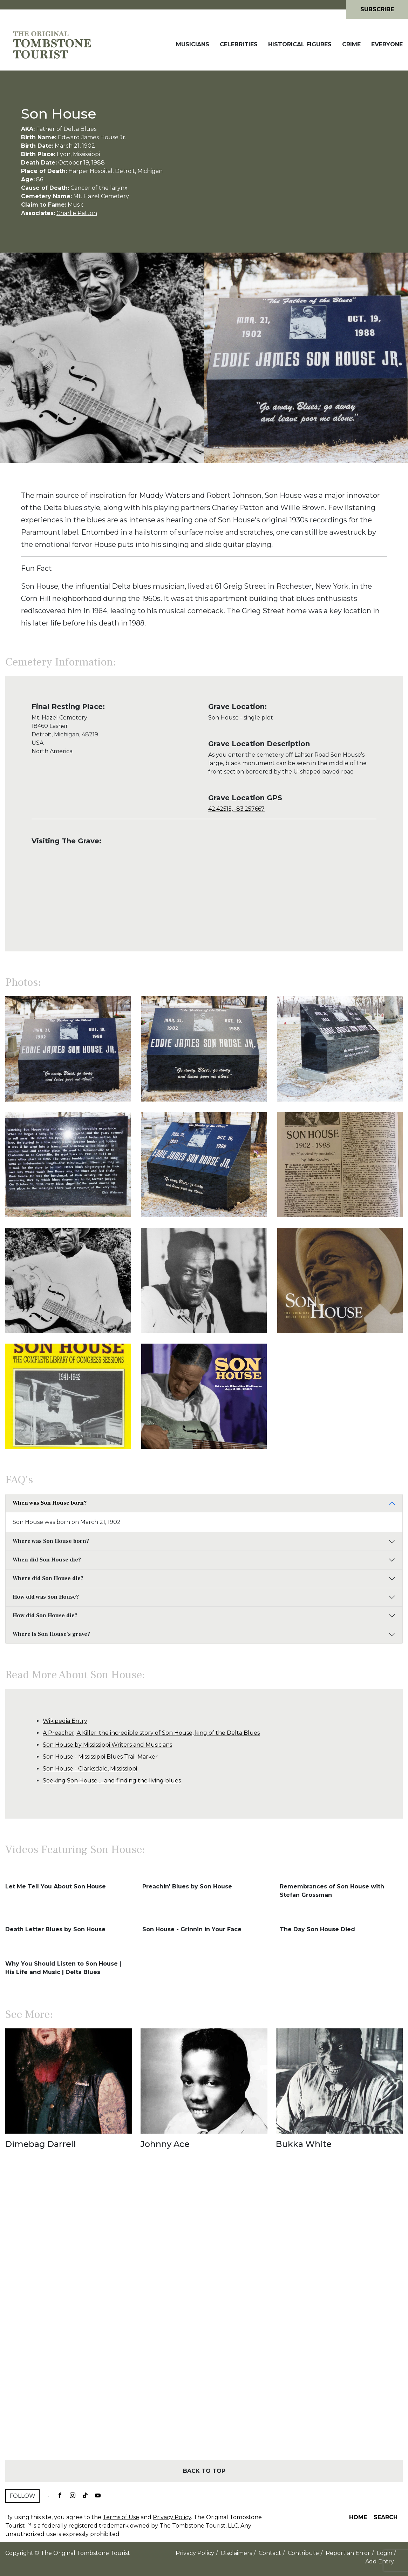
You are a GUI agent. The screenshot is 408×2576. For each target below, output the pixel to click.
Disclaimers (236, 2553)
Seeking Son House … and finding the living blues (112, 1780)
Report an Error (348, 2553)
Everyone (387, 44)
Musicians (192, 44)
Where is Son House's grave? (51, 1634)
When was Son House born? (50, 1502)
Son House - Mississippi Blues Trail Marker (100, 1756)
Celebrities (239, 44)
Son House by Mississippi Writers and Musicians (107, 1744)
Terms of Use (121, 2517)
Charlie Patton (76, 213)
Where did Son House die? (48, 1578)
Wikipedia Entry (65, 1721)
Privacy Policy (172, 2517)
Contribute (303, 2553)
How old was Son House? (46, 1596)
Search (385, 2517)
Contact (270, 2553)
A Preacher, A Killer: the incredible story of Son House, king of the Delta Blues (151, 1732)
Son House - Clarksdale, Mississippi (90, 1768)
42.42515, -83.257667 (236, 808)
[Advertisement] (204, 2317)
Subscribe (377, 9)
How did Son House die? (45, 1615)
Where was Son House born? (51, 1541)
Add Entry (379, 2561)
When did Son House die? (47, 1559)
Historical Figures (300, 44)
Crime (351, 44)
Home (358, 2517)
